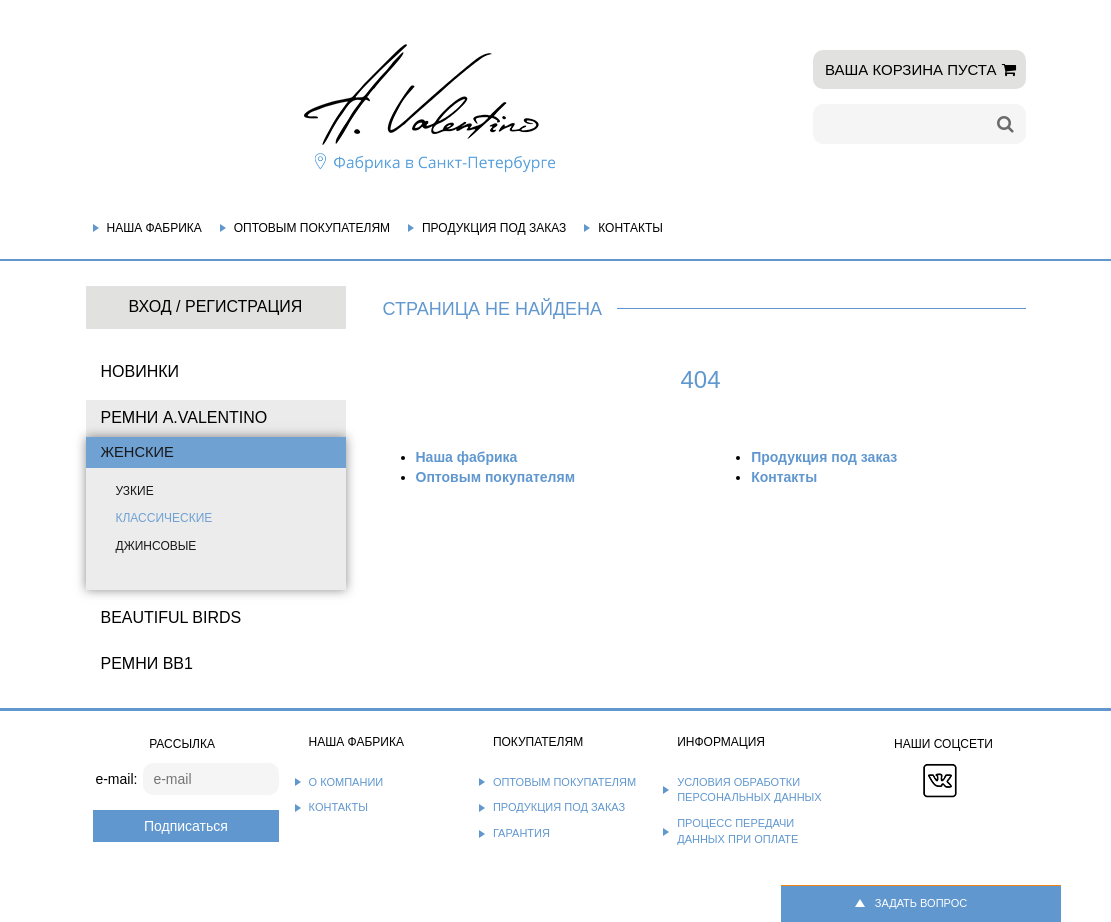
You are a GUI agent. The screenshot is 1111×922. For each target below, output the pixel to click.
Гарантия (521, 833)
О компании (346, 782)
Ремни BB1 (147, 663)
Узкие (135, 491)
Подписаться (186, 826)
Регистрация (243, 306)
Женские (137, 452)
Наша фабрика (154, 228)
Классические (164, 518)
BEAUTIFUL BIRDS (171, 617)
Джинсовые (156, 546)
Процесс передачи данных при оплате (737, 831)
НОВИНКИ (140, 371)
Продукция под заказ (494, 228)
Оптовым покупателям (312, 228)
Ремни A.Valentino (184, 417)
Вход (150, 306)
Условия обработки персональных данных (749, 790)
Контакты (630, 228)
